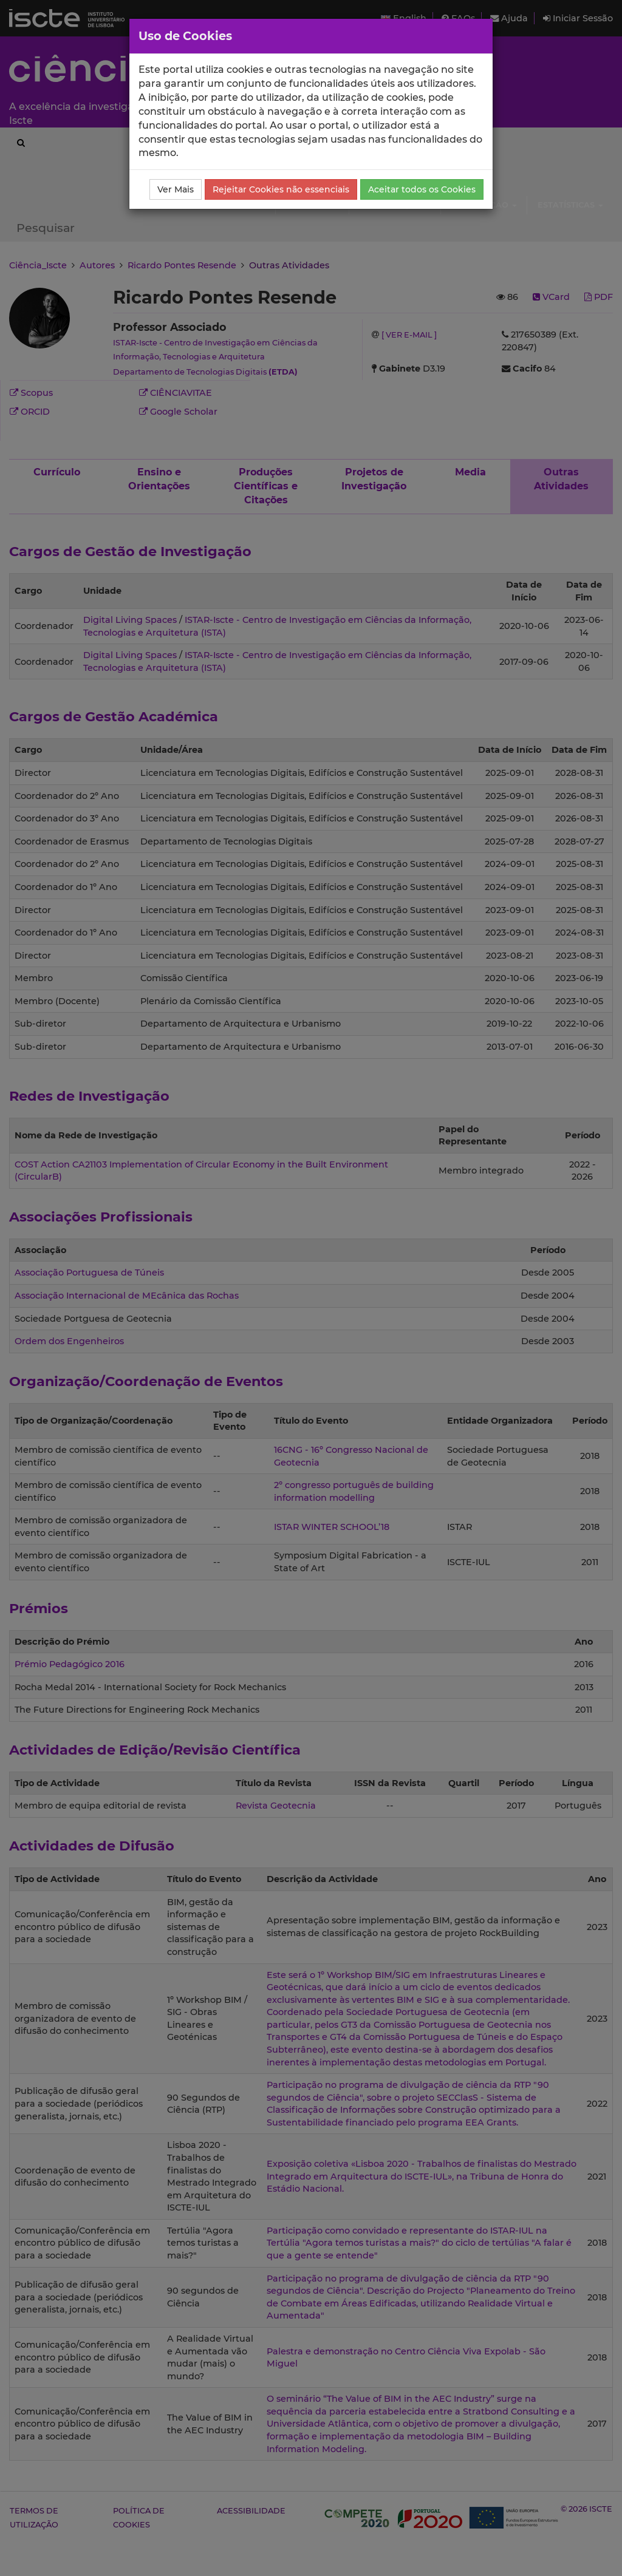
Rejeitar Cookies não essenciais (281, 189)
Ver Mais (175, 189)
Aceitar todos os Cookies (422, 189)
